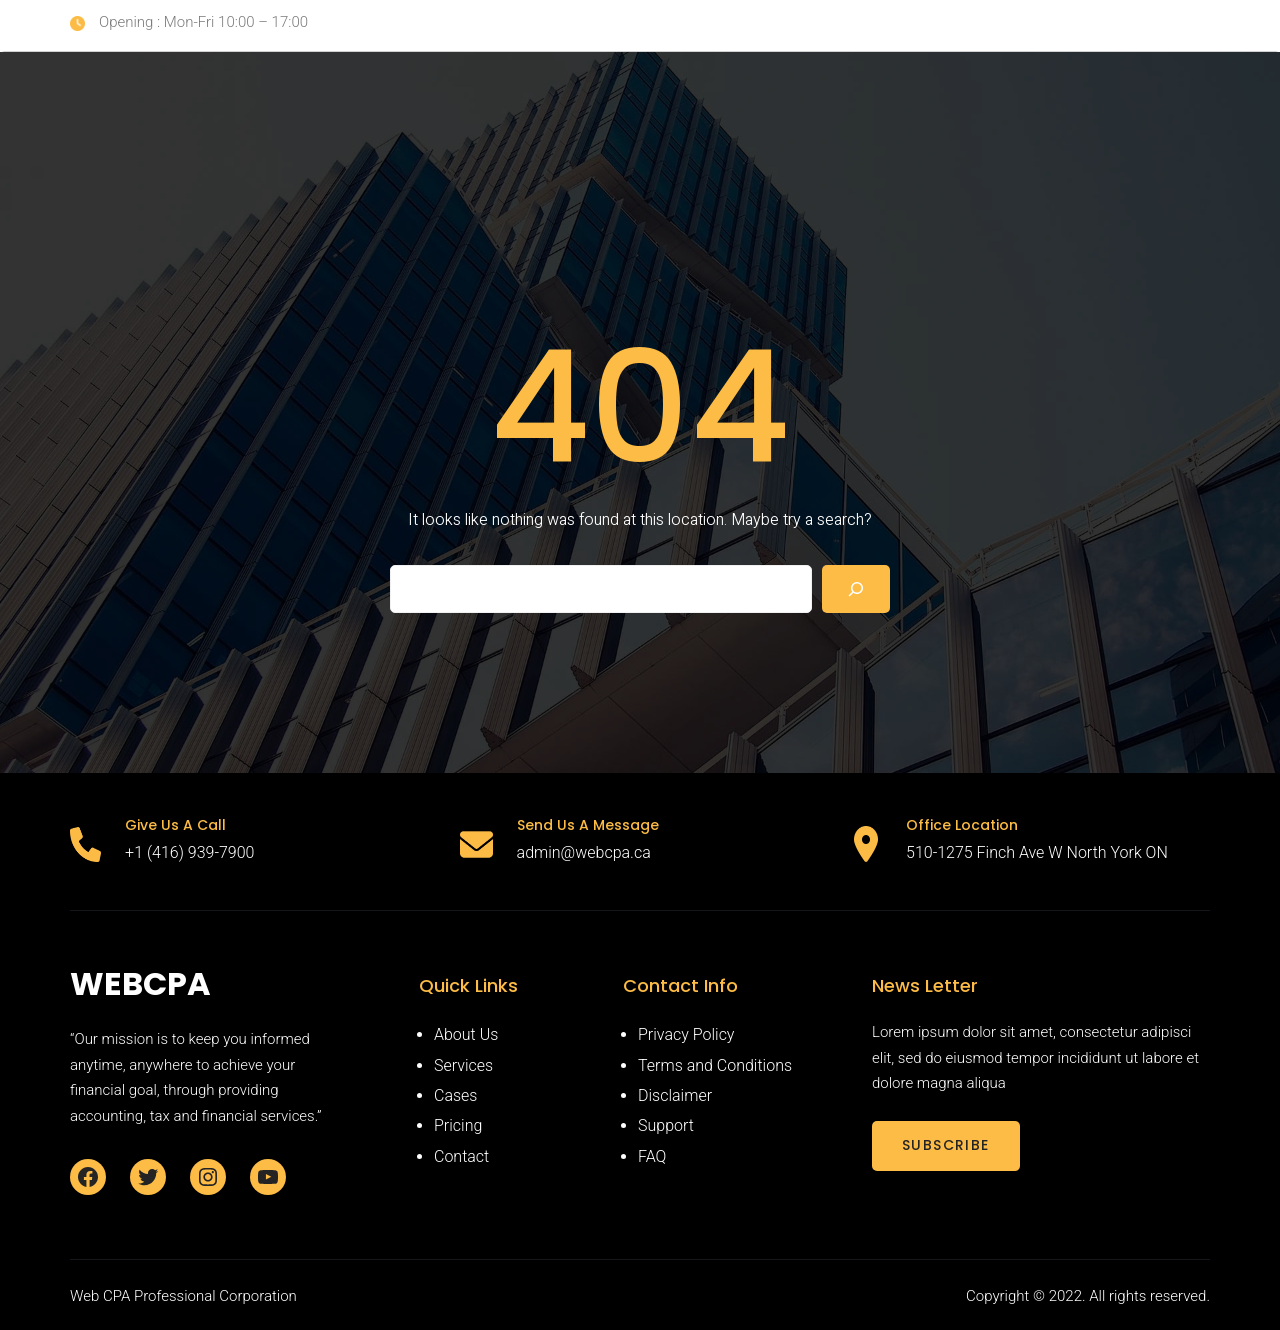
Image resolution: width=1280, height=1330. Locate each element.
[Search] (856, 589)
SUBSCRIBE (946, 1145)
